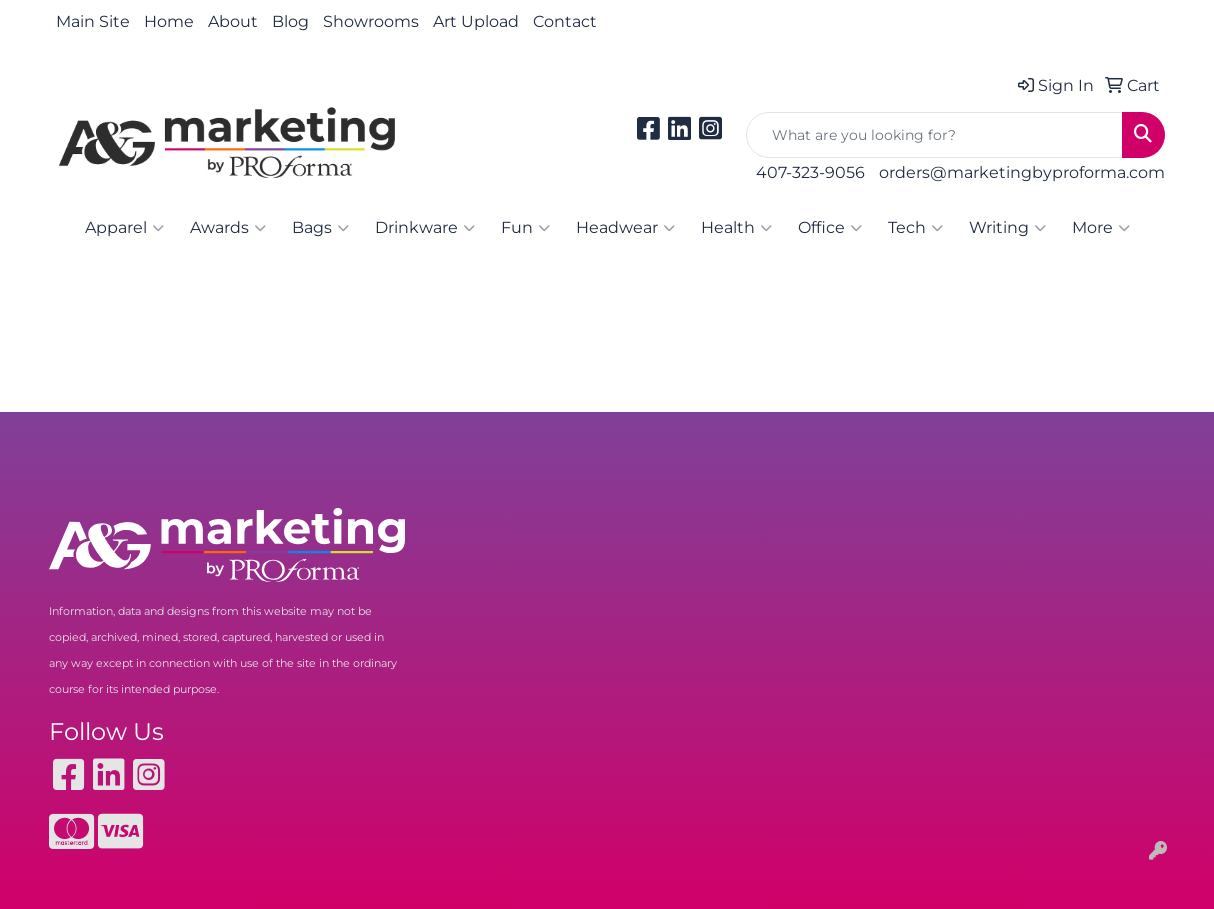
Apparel (124, 228)
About (233, 21)
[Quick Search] (934, 135)
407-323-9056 (810, 172)
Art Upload (476, 21)
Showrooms (371, 21)
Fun (525, 228)
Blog (290, 21)
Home (169, 21)
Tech (915, 228)
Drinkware (425, 228)
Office (830, 228)
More (1101, 228)
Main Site (93, 21)
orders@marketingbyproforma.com (1022, 172)
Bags (320, 228)
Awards (228, 228)
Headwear (625, 228)
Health (736, 228)
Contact (565, 21)
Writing (1007, 228)
